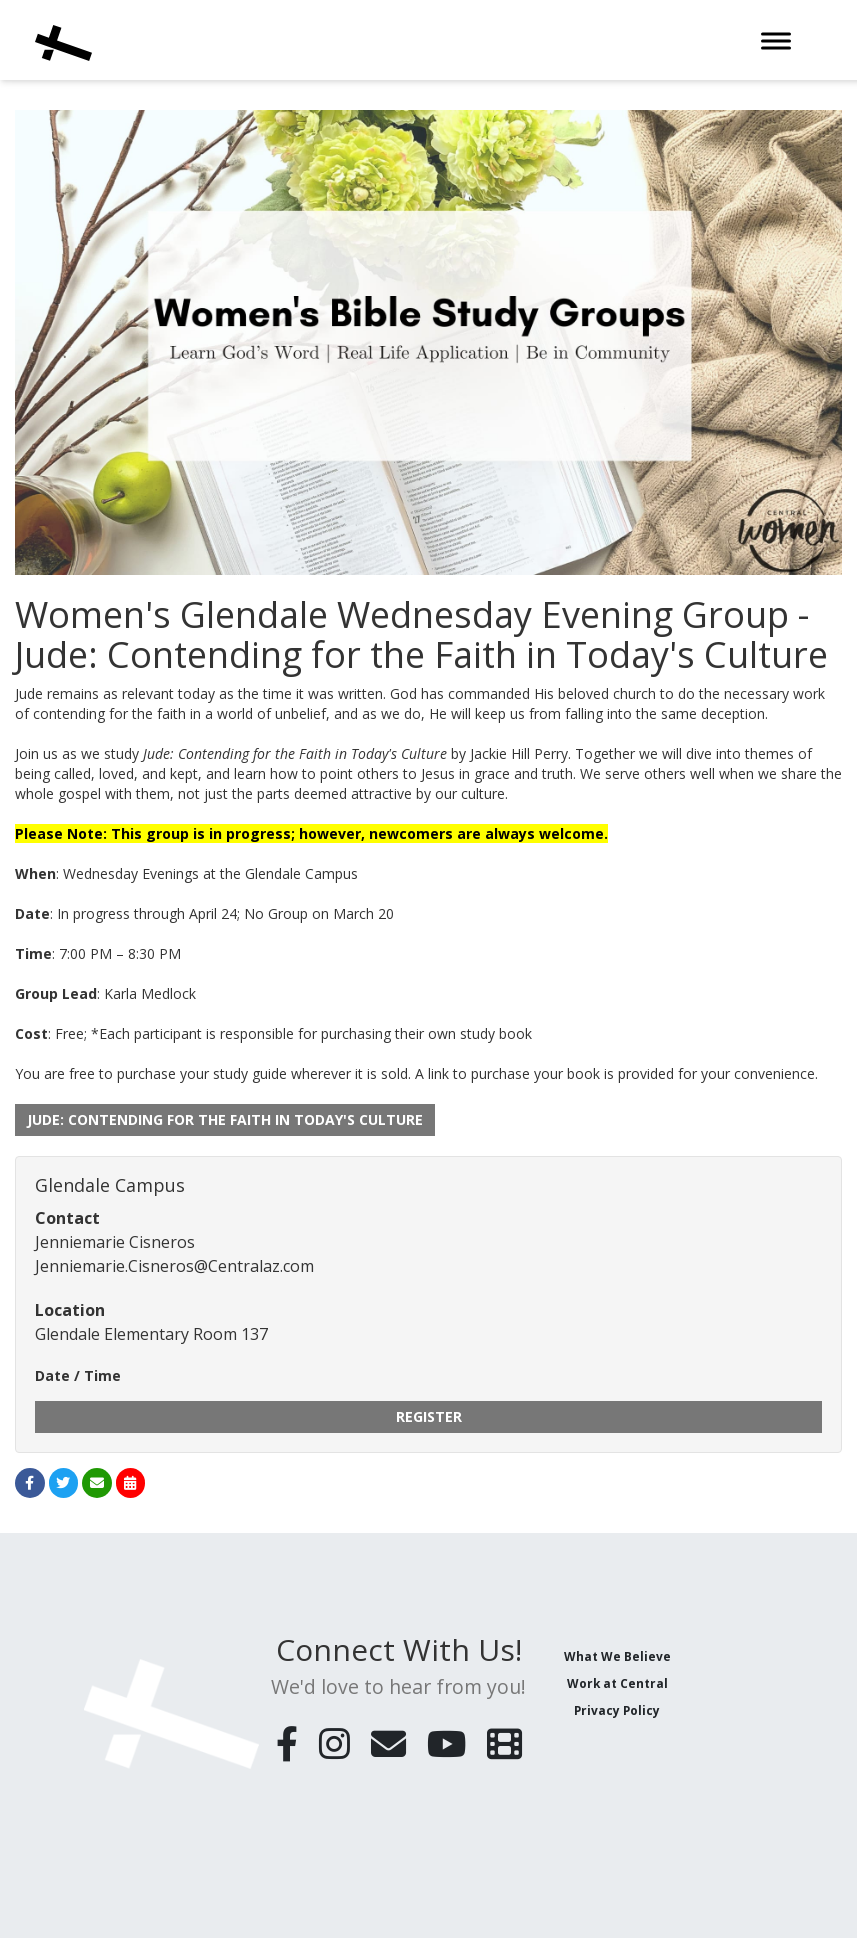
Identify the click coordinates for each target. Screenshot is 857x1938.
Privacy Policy (617, 1710)
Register (429, 1416)
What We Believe (617, 1656)
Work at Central (617, 1683)
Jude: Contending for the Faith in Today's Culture (225, 1119)
